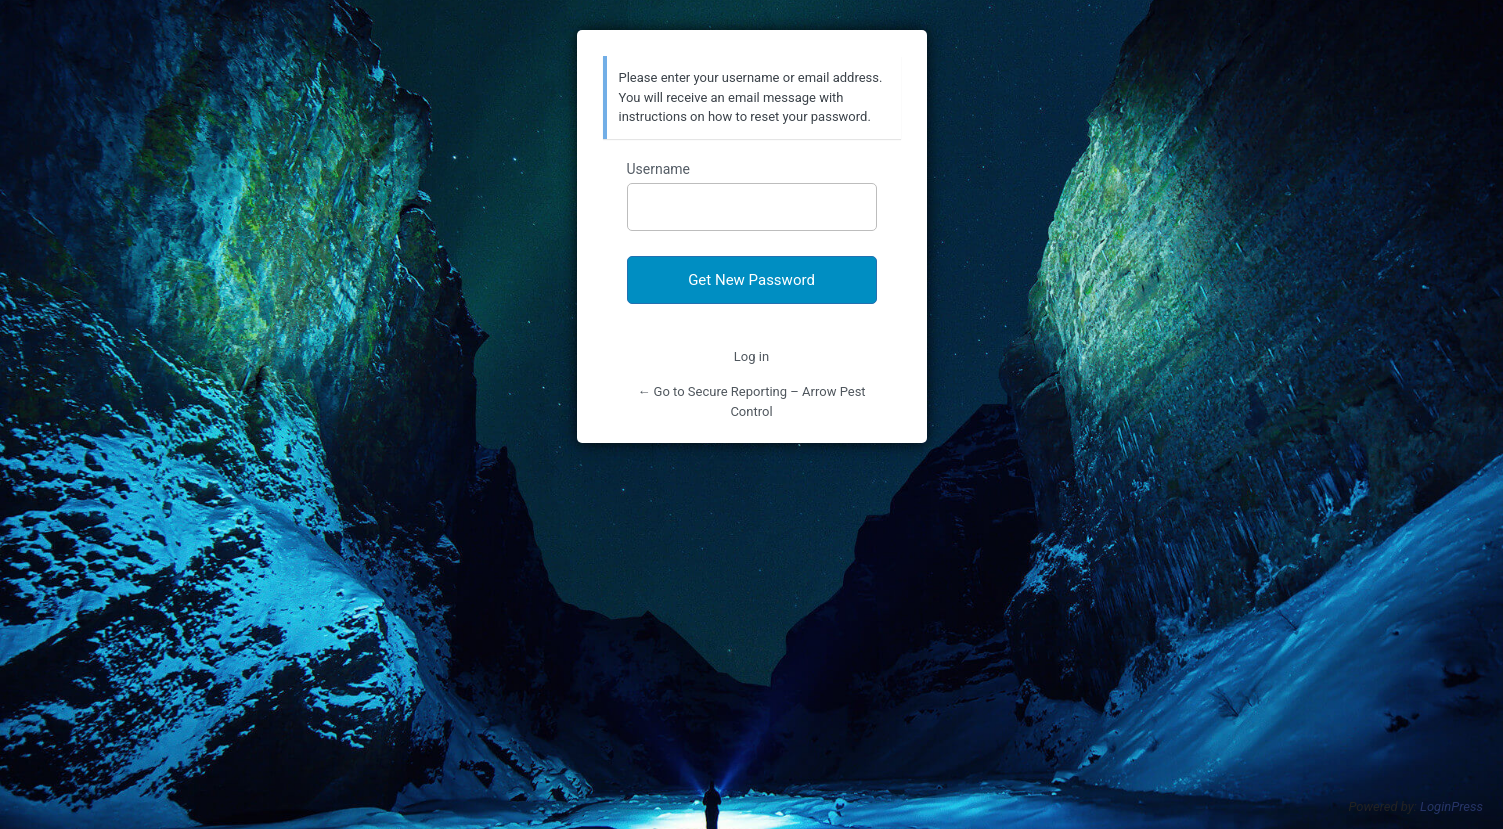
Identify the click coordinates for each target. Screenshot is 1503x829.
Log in (751, 356)
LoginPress (1451, 806)
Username (659, 169)
